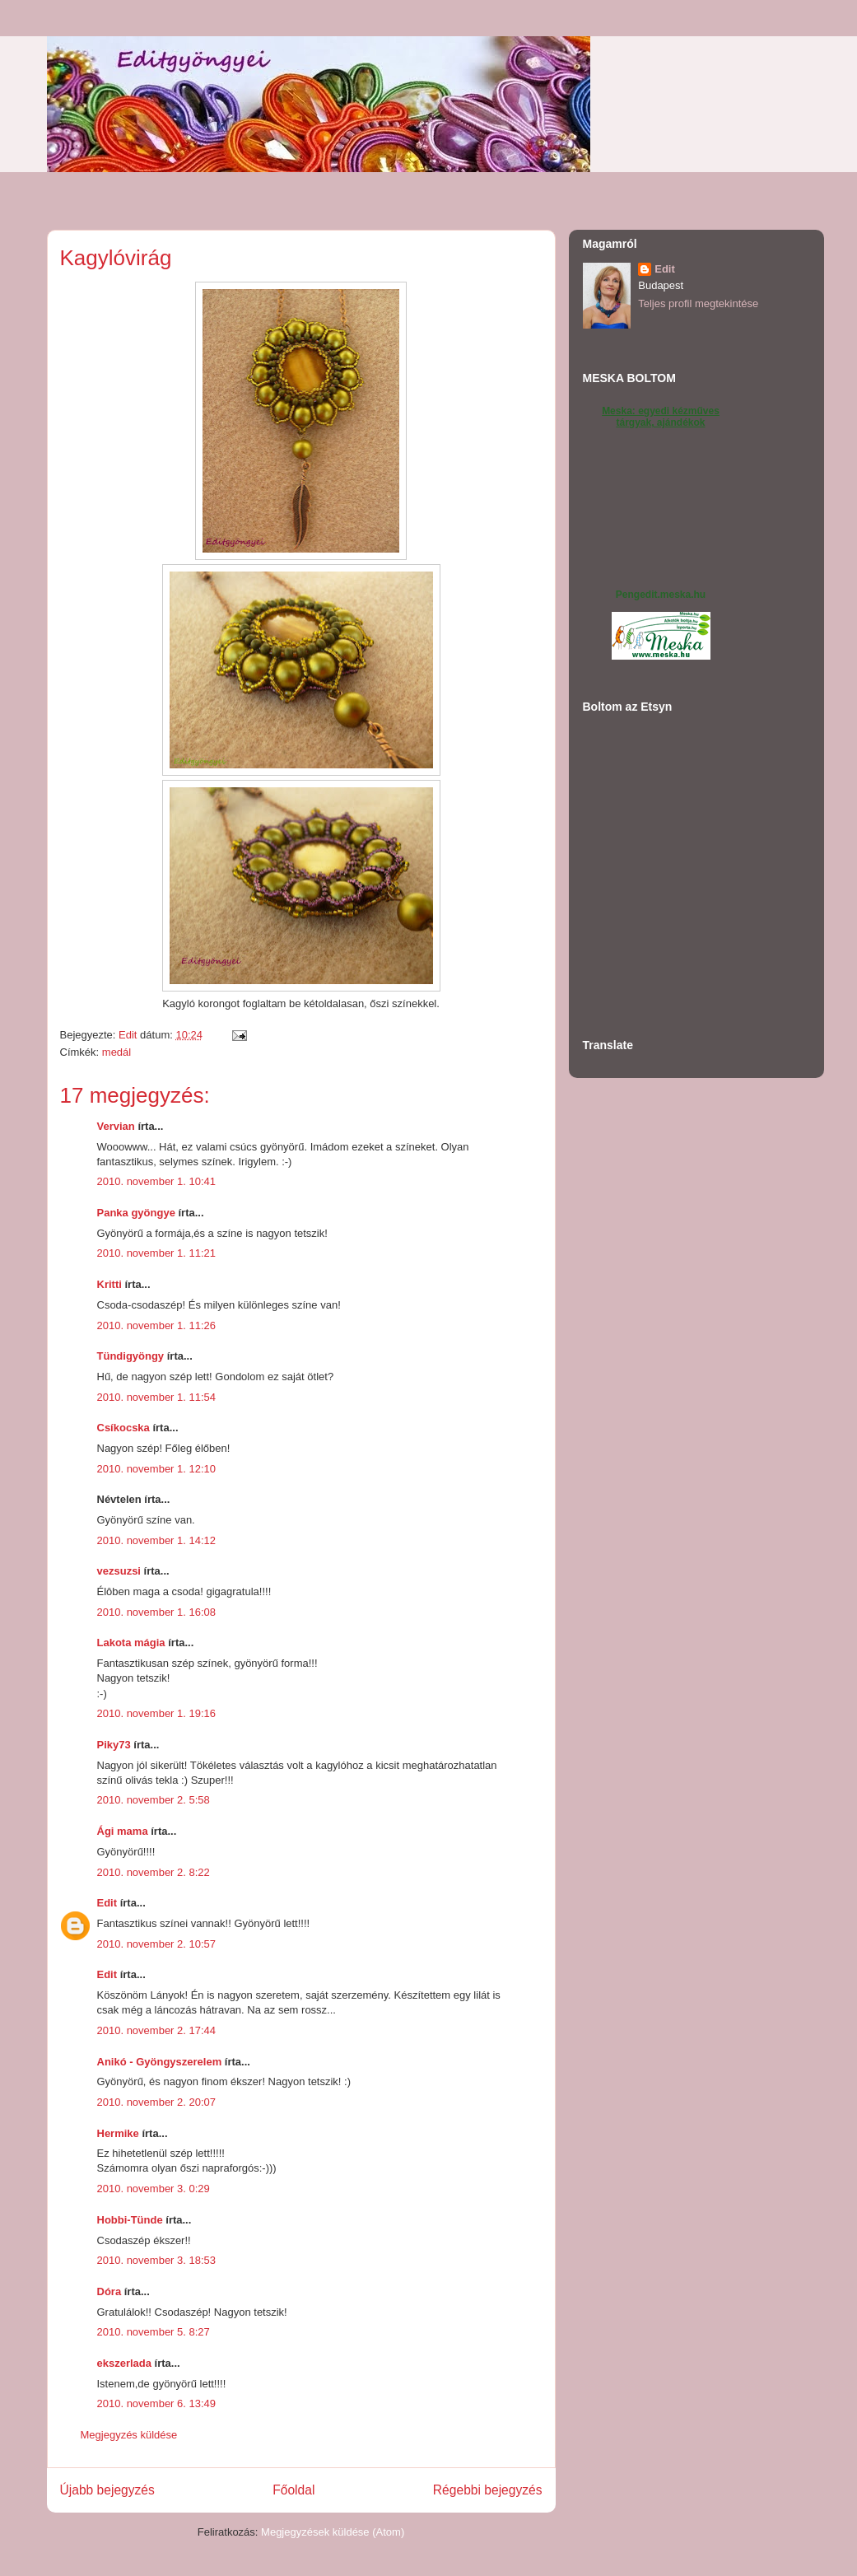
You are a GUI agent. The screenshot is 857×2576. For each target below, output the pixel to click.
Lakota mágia (131, 1642)
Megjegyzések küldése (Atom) (332, 2532)
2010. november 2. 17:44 (157, 2030)
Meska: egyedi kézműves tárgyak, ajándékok (661, 416)
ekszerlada (124, 2363)
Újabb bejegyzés (107, 2490)
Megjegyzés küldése (129, 2435)
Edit (107, 1903)
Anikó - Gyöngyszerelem (159, 2062)
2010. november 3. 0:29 (153, 2188)
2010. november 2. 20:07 (157, 2102)
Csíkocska (123, 1427)
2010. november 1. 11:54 (157, 1397)
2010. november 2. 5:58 (153, 1800)
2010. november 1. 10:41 (157, 1181)
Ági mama (122, 1831)
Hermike (118, 2133)
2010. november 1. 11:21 (157, 1253)
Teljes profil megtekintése (698, 303)
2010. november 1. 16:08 (157, 1612)
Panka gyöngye (136, 1212)
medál (116, 1052)
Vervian (116, 1126)
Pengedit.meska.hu (661, 594)
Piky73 (114, 1744)
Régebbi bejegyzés (488, 2490)
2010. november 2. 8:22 (153, 1872)
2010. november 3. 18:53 (157, 2260)
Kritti (109, 1284)
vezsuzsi (119, 1571)
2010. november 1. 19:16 (157, 1713)
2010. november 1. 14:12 (157, 1540)
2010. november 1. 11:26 (157, 1325)
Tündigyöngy (131, 1356)
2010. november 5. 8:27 (153, 2332)
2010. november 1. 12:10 (157, 1469)
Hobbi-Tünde (130, 2220)
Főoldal (293, 2490)
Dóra (109, 2291)
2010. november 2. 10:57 (157, 1944)
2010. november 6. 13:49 (157, 2403)
